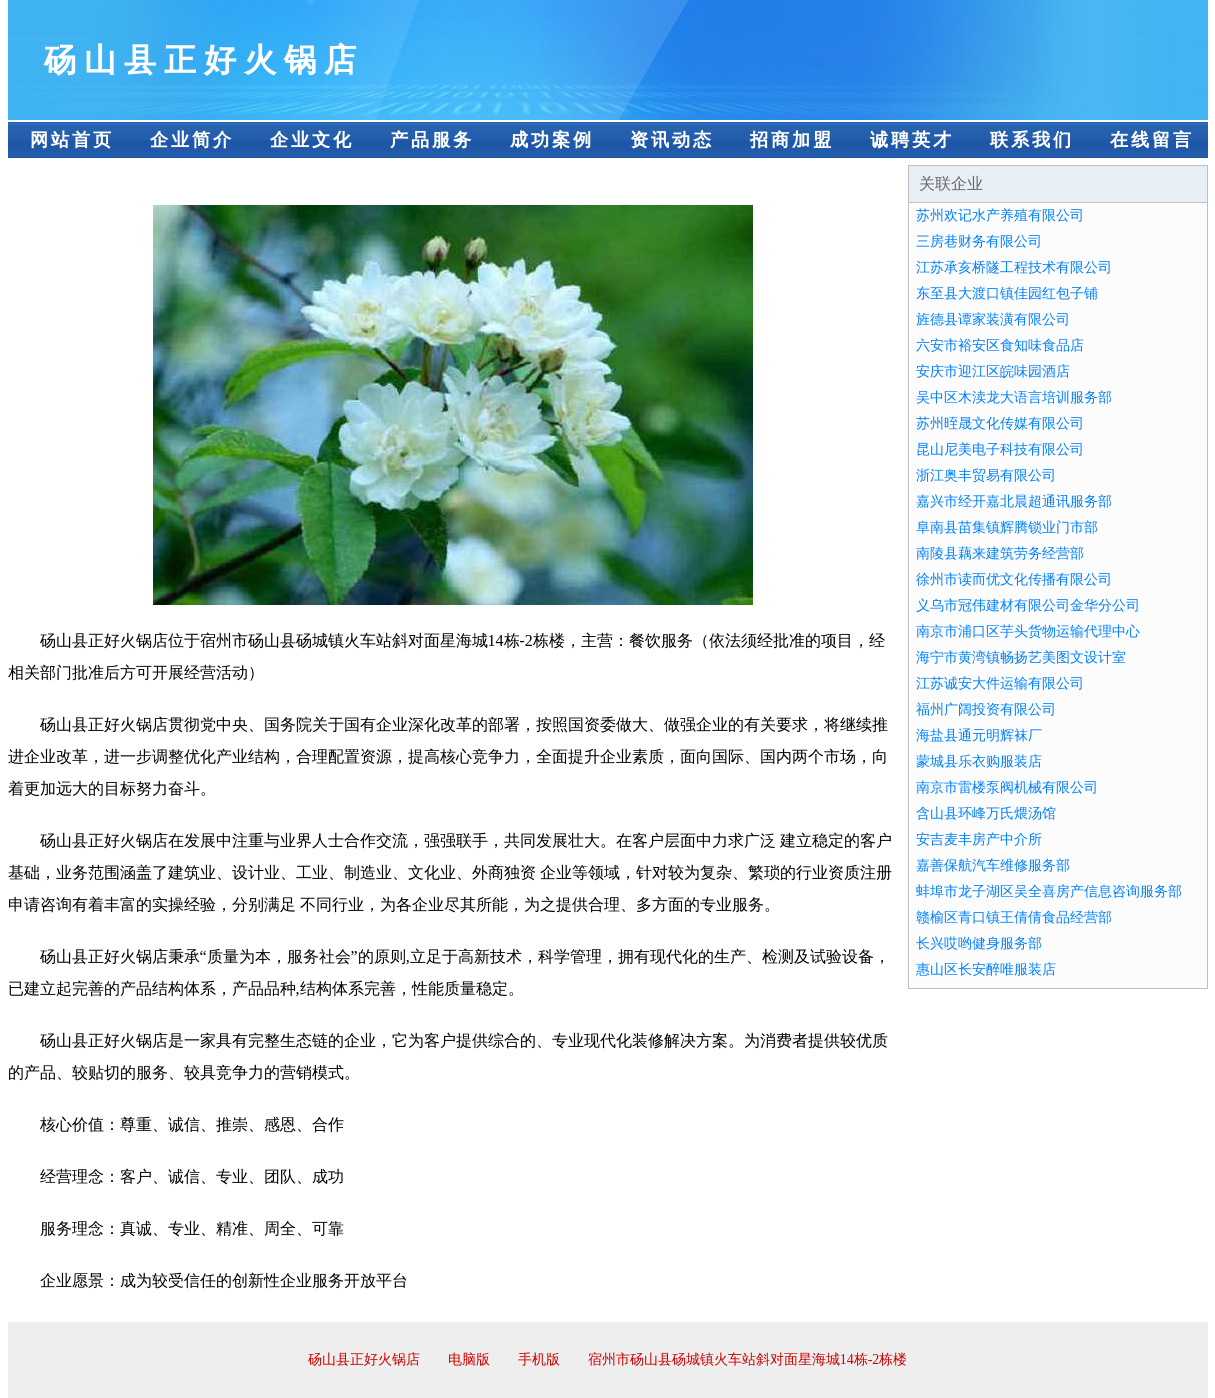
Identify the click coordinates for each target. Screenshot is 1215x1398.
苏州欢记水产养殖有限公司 (1000, 215)
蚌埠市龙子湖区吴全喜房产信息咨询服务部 (1049, 891)
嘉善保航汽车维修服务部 (993, 865)
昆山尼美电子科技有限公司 (1000, 449)
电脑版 (469, 1359)
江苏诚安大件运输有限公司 (1000, 683)
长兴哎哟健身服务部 (979, 943)
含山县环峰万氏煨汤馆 (986, 813)
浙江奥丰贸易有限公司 (986, 475)
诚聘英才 (912, 140)
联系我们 (1032, 140)
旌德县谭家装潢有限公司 (993, 319)
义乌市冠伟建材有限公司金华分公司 (1028, 605)
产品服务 (432, 140)
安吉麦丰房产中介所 (979, 839)
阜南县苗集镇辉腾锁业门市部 (1007, 527)
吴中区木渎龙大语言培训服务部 (1014, 397)
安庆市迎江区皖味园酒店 (993, 371)
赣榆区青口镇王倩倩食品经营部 (1014, 917)
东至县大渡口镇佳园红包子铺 (1007, 293)
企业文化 (312, 140)
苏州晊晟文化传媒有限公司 (1000, 423)
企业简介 (192, 140)
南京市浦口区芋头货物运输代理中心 (1028, 631)
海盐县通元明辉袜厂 (979, 735)
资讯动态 (672, 140)
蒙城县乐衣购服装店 (979, 761)
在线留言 (1152, 140)
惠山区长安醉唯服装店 (986, 969)
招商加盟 (792, 140)
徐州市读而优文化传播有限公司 (1014, 579)
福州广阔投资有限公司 (986, 709)
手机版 (539, 1359)
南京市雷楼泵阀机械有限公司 (1007, 787)
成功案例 (552, 140)
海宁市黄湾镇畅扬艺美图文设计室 (1021, 657)
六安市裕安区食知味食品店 (1000, 345)
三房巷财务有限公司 (979, 241)
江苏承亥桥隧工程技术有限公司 (1014, 267)
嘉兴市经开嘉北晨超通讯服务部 (1014, 501)
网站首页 (72, 140)
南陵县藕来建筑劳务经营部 (1000, 553)
